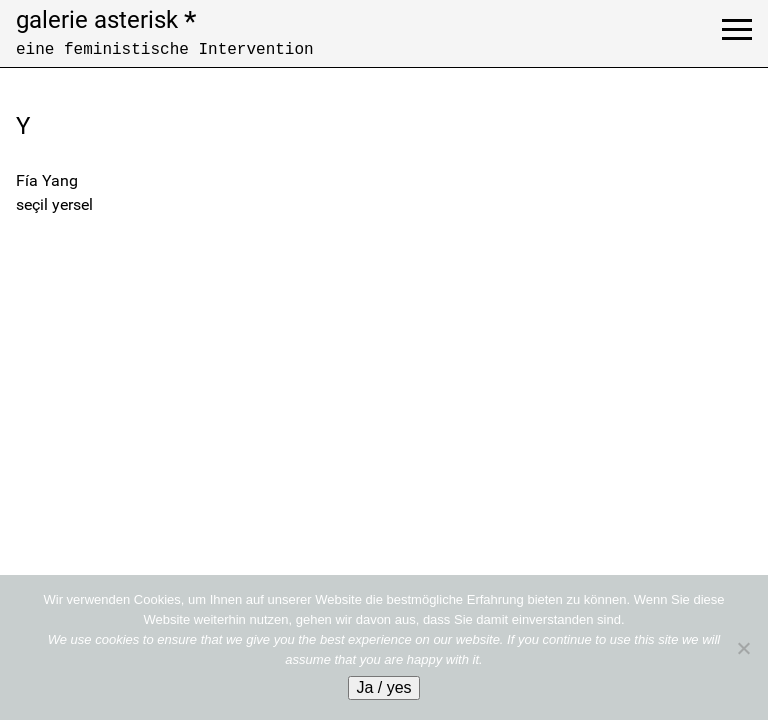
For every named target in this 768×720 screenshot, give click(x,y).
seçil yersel (54, 204)
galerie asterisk (106, 20)
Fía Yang (47, 180)
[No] (743, 648)
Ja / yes (383, 687)
